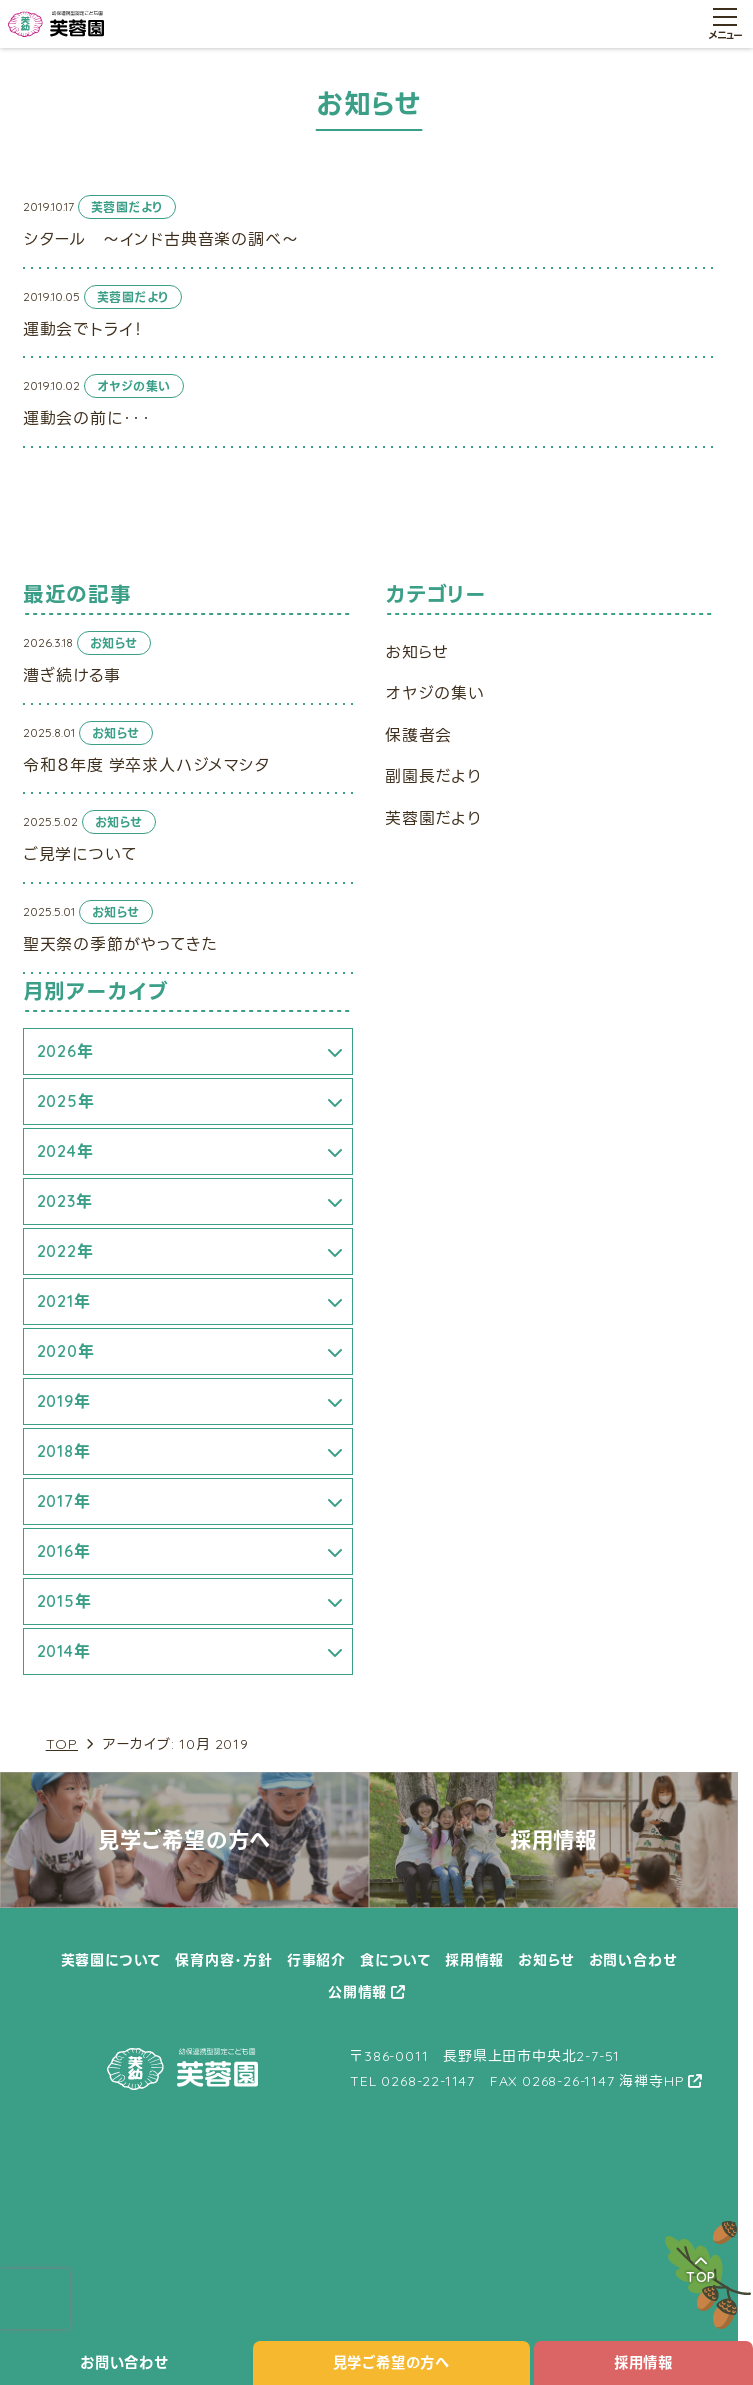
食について (395, 1960)
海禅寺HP (651, 2081)
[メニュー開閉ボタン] (725, 24)
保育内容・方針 (224, 1960)
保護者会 (418, 735)
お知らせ (417, 652)
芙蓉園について (111, 1960)
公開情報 (357, 1992)
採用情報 (643, 2363)
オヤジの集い (435, 693)
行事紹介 (316, 1960)
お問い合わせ (124, 2363)
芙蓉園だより (433, 818)
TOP (62, 1744)
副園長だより (433, 776)
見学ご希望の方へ (391, 2363)
